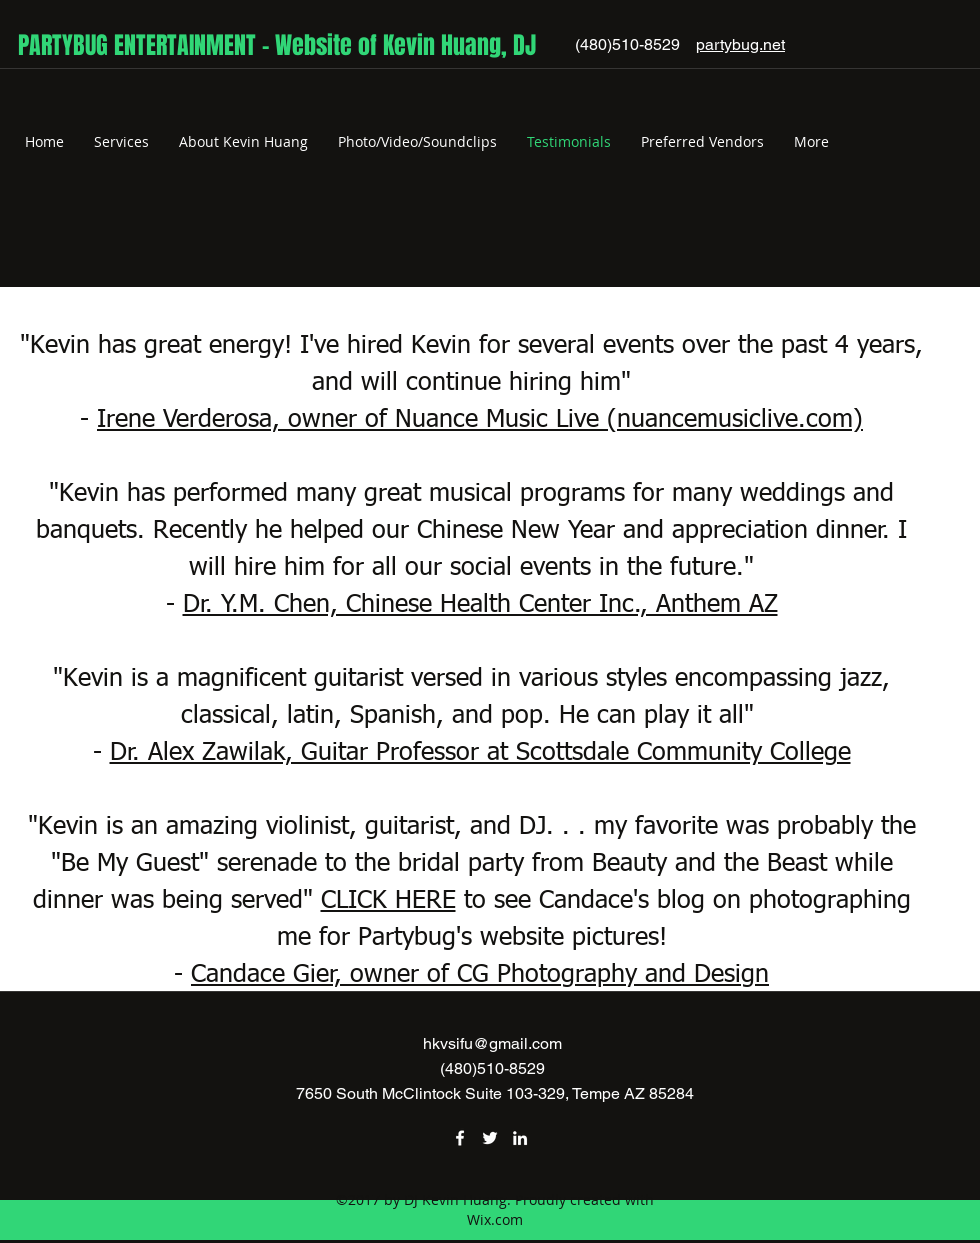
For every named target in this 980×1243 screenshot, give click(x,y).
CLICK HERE (388, 901)
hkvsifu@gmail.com (492, 1043)
